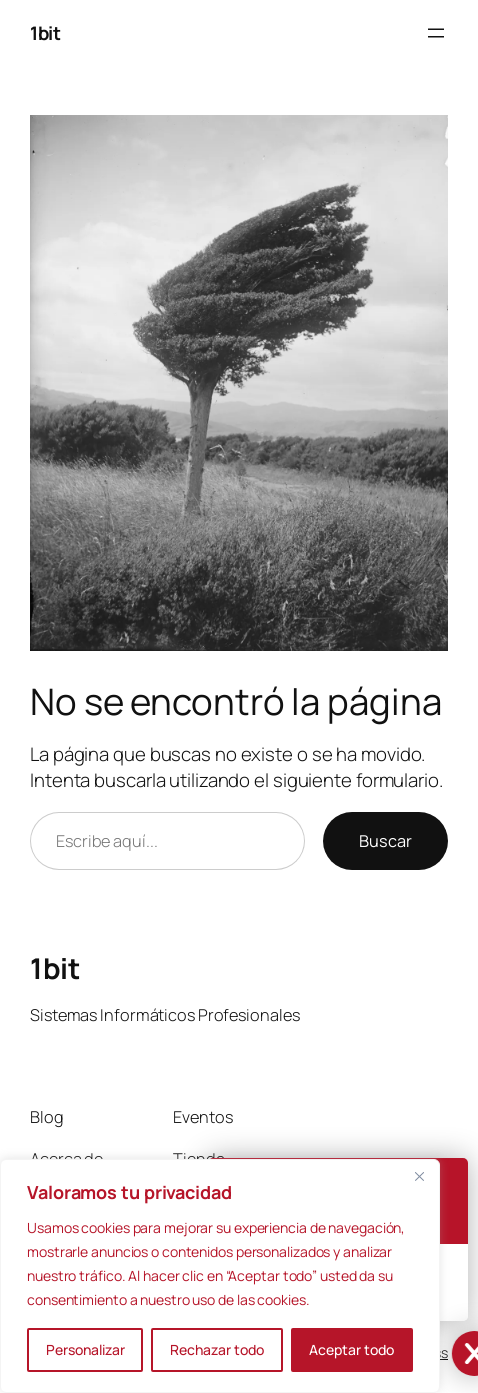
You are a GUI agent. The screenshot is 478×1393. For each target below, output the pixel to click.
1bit (45, 33)
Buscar (385, 841)
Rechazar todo (217, 1349)
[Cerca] (419, 1176)
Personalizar (85, 1349)
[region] (220, 1276)
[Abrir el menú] (436, 33)
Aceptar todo (351, 1349)
